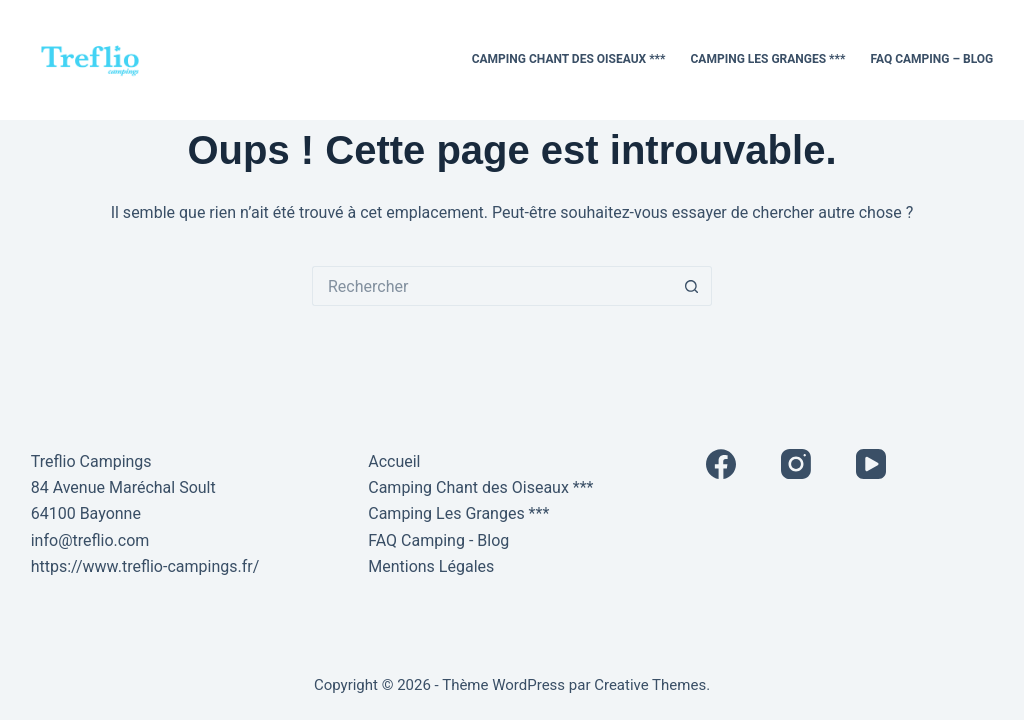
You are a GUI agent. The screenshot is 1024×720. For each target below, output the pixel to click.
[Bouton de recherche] (692, 286)
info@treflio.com (90, 540)
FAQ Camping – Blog (931, 59)
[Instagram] (796, 464)
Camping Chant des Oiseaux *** (569, 59)
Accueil (394, 461)
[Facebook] (721, 464)
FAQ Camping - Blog (438, 540)
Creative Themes (650, 685)
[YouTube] (871, 464)
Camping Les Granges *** (768, 59)
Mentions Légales (431, 566)
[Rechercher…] (492, 286)
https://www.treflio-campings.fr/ (145, 566)
